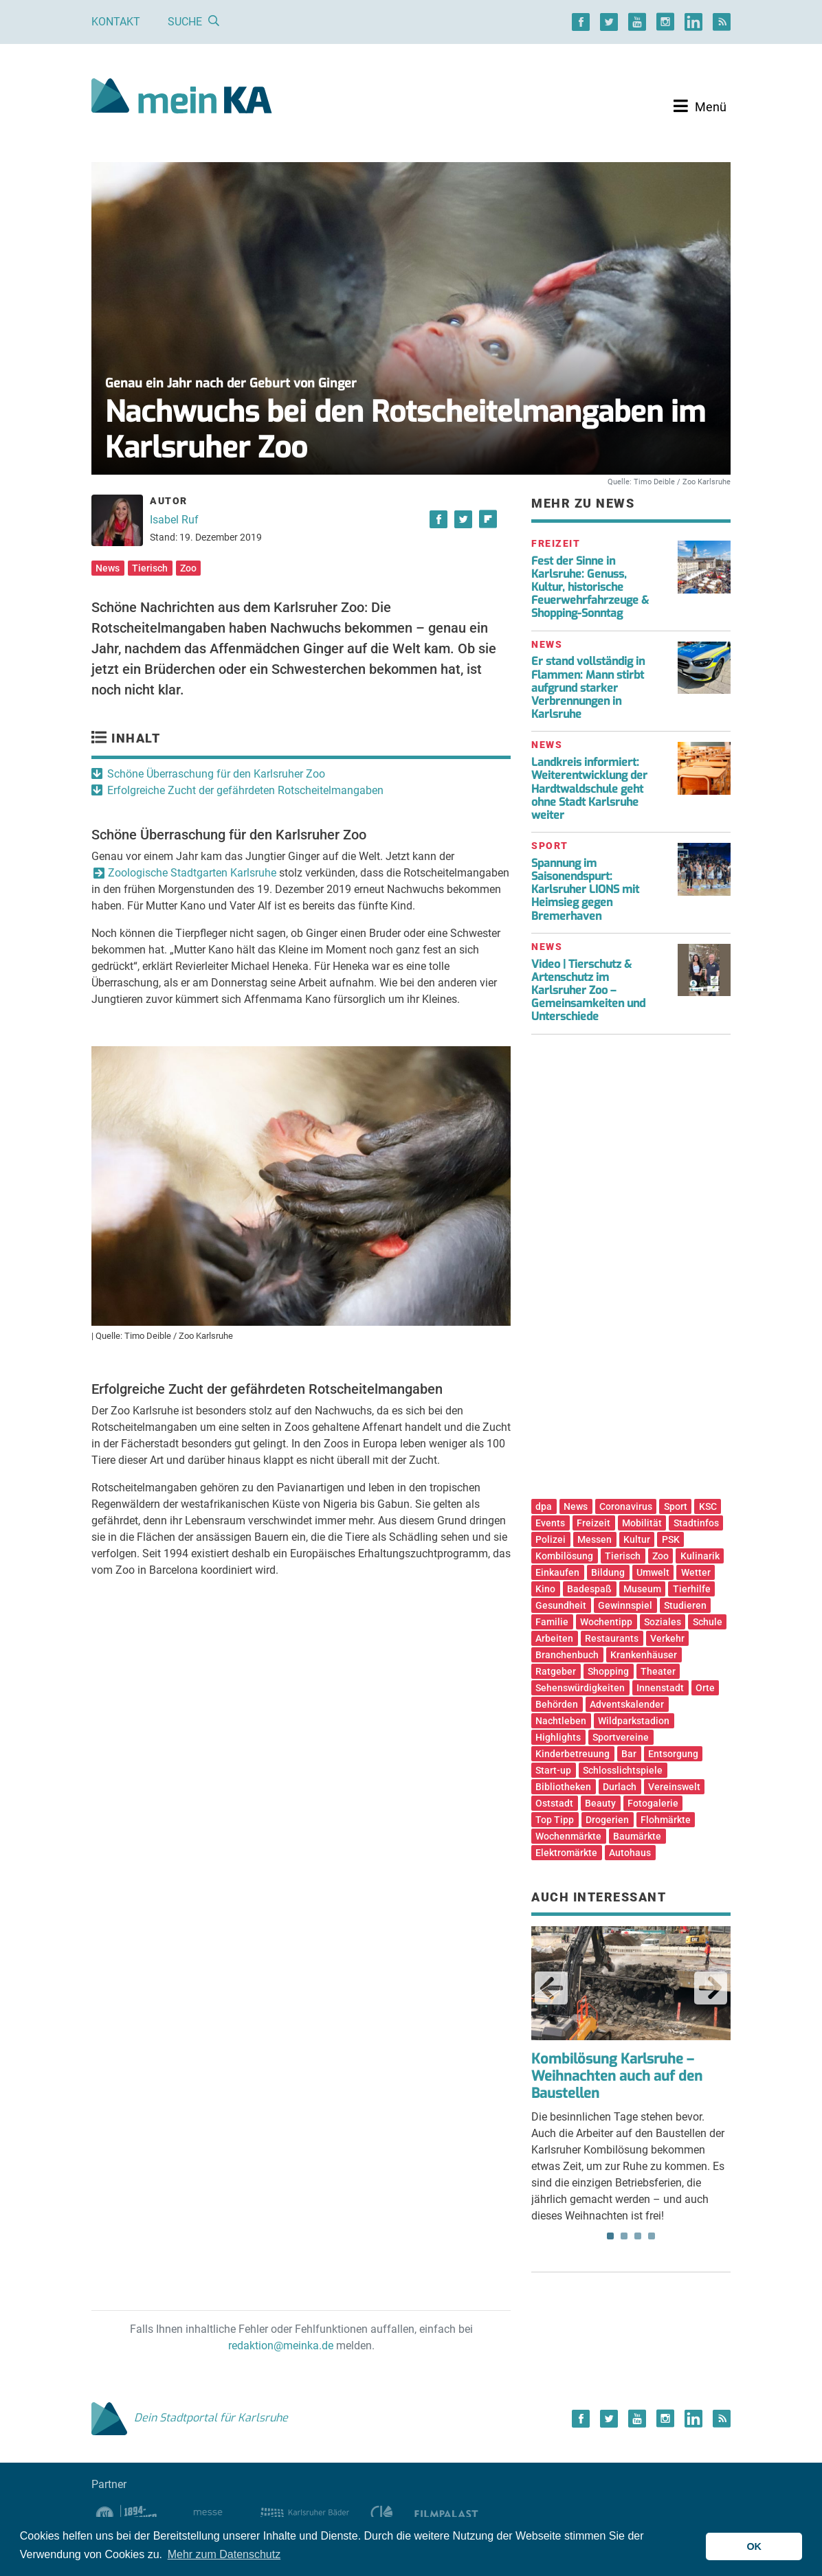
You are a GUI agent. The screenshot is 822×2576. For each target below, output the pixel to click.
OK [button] (754, 2546)
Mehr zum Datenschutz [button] (224, 2554)
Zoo (188, 568)
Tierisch (150, 568)
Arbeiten (554, 1638)
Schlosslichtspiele (623, 1770)
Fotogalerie (652, 1803)
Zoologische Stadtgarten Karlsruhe (192, 872)
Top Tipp (554, 1819)
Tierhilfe (692, 1588)
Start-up (553, 1770)
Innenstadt (660, 1687)
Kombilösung (564, 1555)
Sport (675, 1506)
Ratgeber (555, 1671)
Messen (594, 1539)
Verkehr (667, 1638)
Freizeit (593, 1522)
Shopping (608, 1671)
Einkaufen (557, 1572)
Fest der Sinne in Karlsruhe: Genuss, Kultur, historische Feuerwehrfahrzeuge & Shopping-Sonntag (590, 587)
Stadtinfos (696, 1522)
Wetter (696, 1572)
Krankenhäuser (643, 1654)
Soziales (662, 1621)
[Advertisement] (631, 1271)
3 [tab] (637, 2236)
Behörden (556, 1704)
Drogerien (607, 1819)
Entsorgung (673, 1753)
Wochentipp (606, 1621)
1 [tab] (610, 2236)
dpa (543, 1506)
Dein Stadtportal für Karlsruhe (189, 2417)
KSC (708, 1506)
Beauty (600, 1803)
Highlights (558, 1737)
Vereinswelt (674, 1786)
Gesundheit (560, 1605)
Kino (545, 1588)
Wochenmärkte (568, 1836)
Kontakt (115, 21)
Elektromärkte (566, 1852)
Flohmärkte (666, 1819)
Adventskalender (627, 1704)
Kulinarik (700, 1555)
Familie (551, 1621)
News (108, 568)
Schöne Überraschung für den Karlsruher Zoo (216, 773)
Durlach (619, 1786)
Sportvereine (620, 1737)
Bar (628, 1753)
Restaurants (611, 1638)
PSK (671, 1539)
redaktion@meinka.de (280, 2345)
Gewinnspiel (625, 1605)
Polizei (550, 1539)
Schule (707, 1621)
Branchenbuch (567, 1654)
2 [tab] (624, 2236)
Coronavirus (625, 1506)
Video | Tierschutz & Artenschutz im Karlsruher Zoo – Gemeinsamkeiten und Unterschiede (588, 990)
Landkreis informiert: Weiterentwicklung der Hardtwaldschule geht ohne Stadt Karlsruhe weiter (589, 788)
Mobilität (642, 1522)
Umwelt (652, 1572)
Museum (642, 1588)
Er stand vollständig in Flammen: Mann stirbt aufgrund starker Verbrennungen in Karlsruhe (588, 687)
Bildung (608, 1572)
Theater (658, 1671)
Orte (705, 1687)
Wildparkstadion (633, 1720)
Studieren (685, 1605)
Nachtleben (560, 1720)
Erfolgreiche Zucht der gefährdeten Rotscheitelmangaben (245, 790)
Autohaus (630, 1852)
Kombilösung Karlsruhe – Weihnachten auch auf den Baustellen (616, 2076)
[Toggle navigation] (700, 106)
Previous (551, 1987)
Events (550, 1522)
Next (710, 1987)
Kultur (636, 1539)
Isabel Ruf (174, 519)
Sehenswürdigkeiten (580, 1687)
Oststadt (554, 1803)
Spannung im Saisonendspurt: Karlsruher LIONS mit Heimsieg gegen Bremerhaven (585, 889)
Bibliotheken (563, 1786)
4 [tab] (651, 2236)
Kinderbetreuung (572, 1753)
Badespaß (589, 1588)
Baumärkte (637, 1836)
